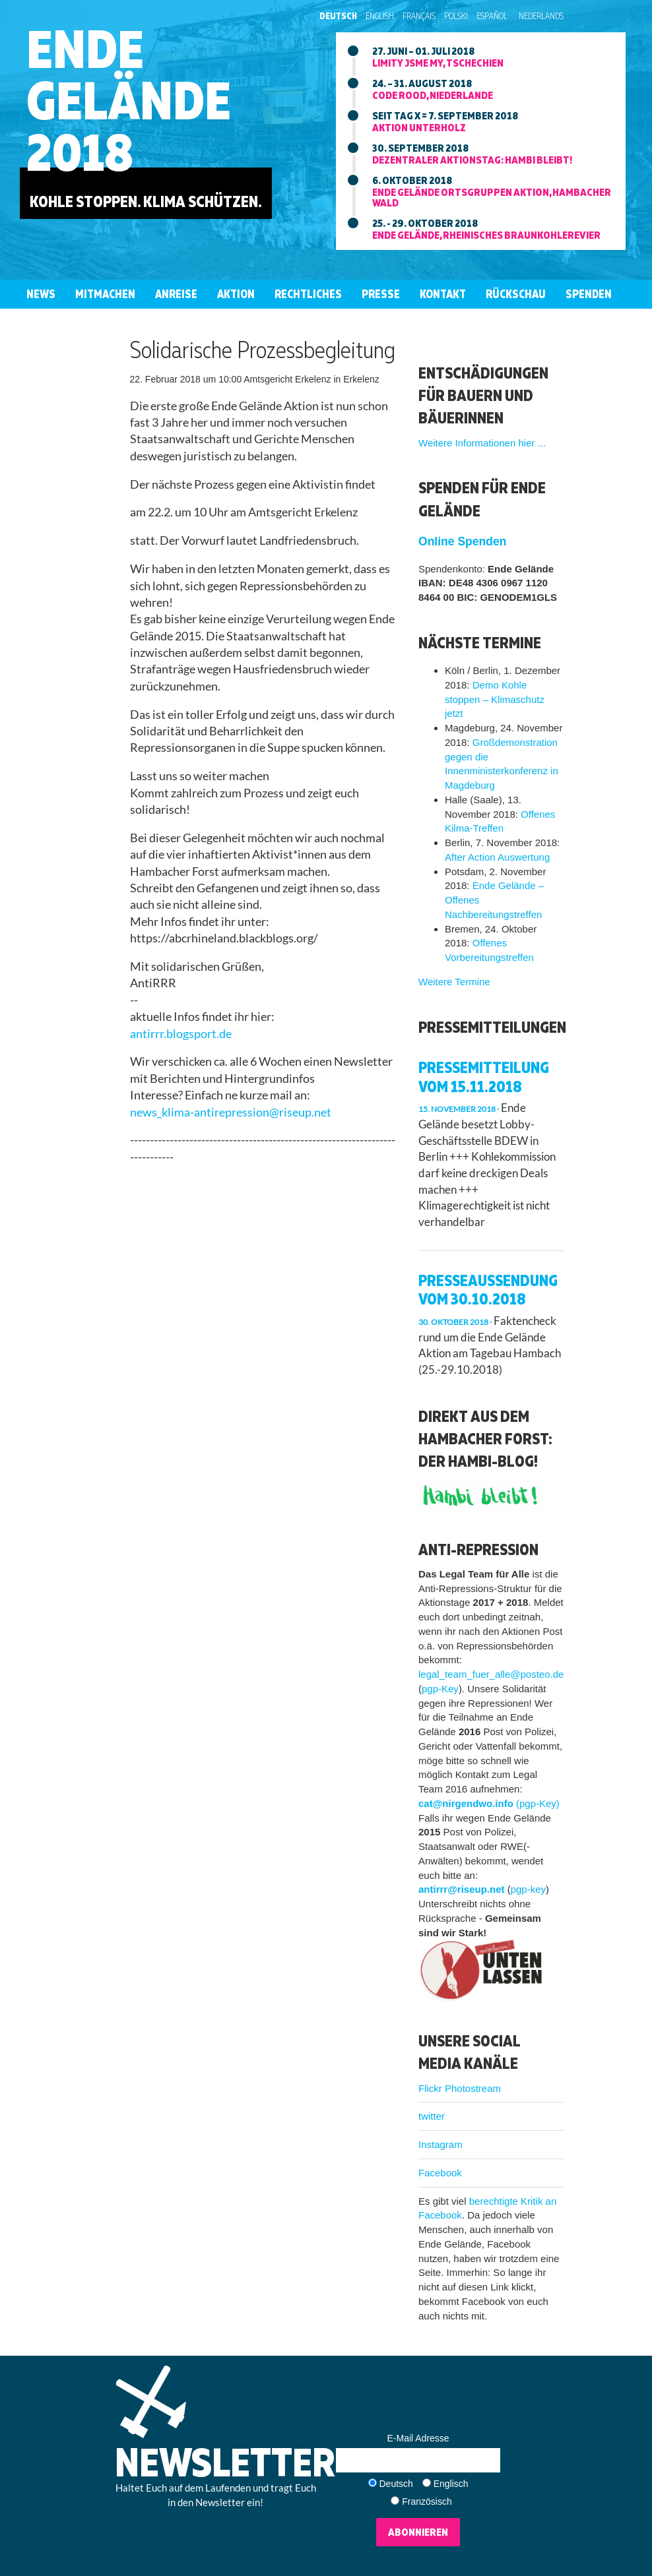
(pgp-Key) (538, 1803)
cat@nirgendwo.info (465, 1803)
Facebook (440, 2172)
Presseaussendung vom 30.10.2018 (488, 1289)
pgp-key (528, 1889)
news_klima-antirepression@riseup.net (230, 1112)
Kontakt (443, 294)
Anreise (176, 294)
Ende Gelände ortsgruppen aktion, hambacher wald (491, 197)
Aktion (236, 294)
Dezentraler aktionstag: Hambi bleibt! (472, 159)
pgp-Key (440, 1688)
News (40, 294)
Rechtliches (308, 294)
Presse (381, 294)
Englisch (451, 2483)
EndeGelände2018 (128, 99)
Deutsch (338, 16)
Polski (456, 16)
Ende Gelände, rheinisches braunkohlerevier (486, 234)
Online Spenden (462, 541)
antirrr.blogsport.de (181, 1034)
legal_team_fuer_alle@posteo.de (491, 1674)
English (380, 16)
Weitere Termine (454, 981)
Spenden (589, 294)
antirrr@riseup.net (461, 1889)
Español (491, 16)
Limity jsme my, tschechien (438, 62)
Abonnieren (418, 2531)
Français (419, 16)
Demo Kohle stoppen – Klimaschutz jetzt (494, 699)
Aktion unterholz (419, 127)
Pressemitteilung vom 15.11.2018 (483, 1076)
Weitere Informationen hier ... (482, 442)
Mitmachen (105, 294)
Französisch (426, 2501)
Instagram (440, 2144)
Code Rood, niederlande (432, 95)
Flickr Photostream (459, 2088)
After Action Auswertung (497, 857)
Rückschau (516, 294)
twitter (431, 2116)
